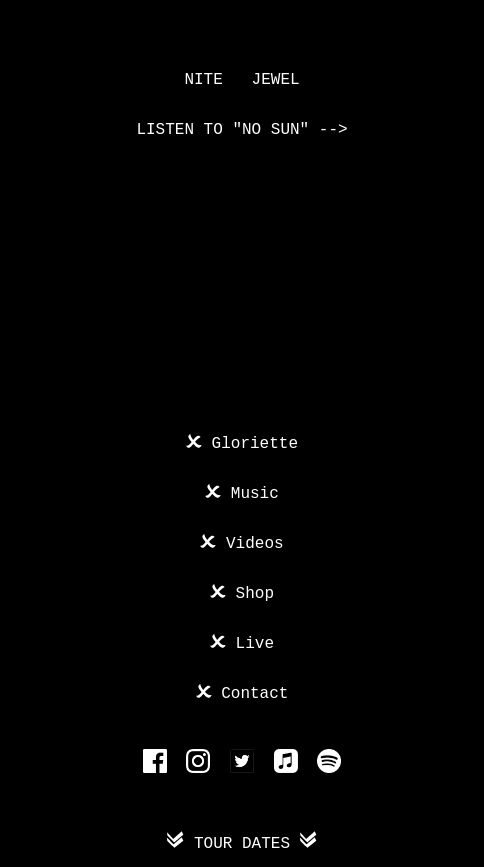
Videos (249, 542)
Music (250, 492)
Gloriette (250, 442)
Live (250, 642)
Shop (250, 592)
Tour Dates (241, 842)
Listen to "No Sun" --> (241, 130)
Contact (250, 692)
